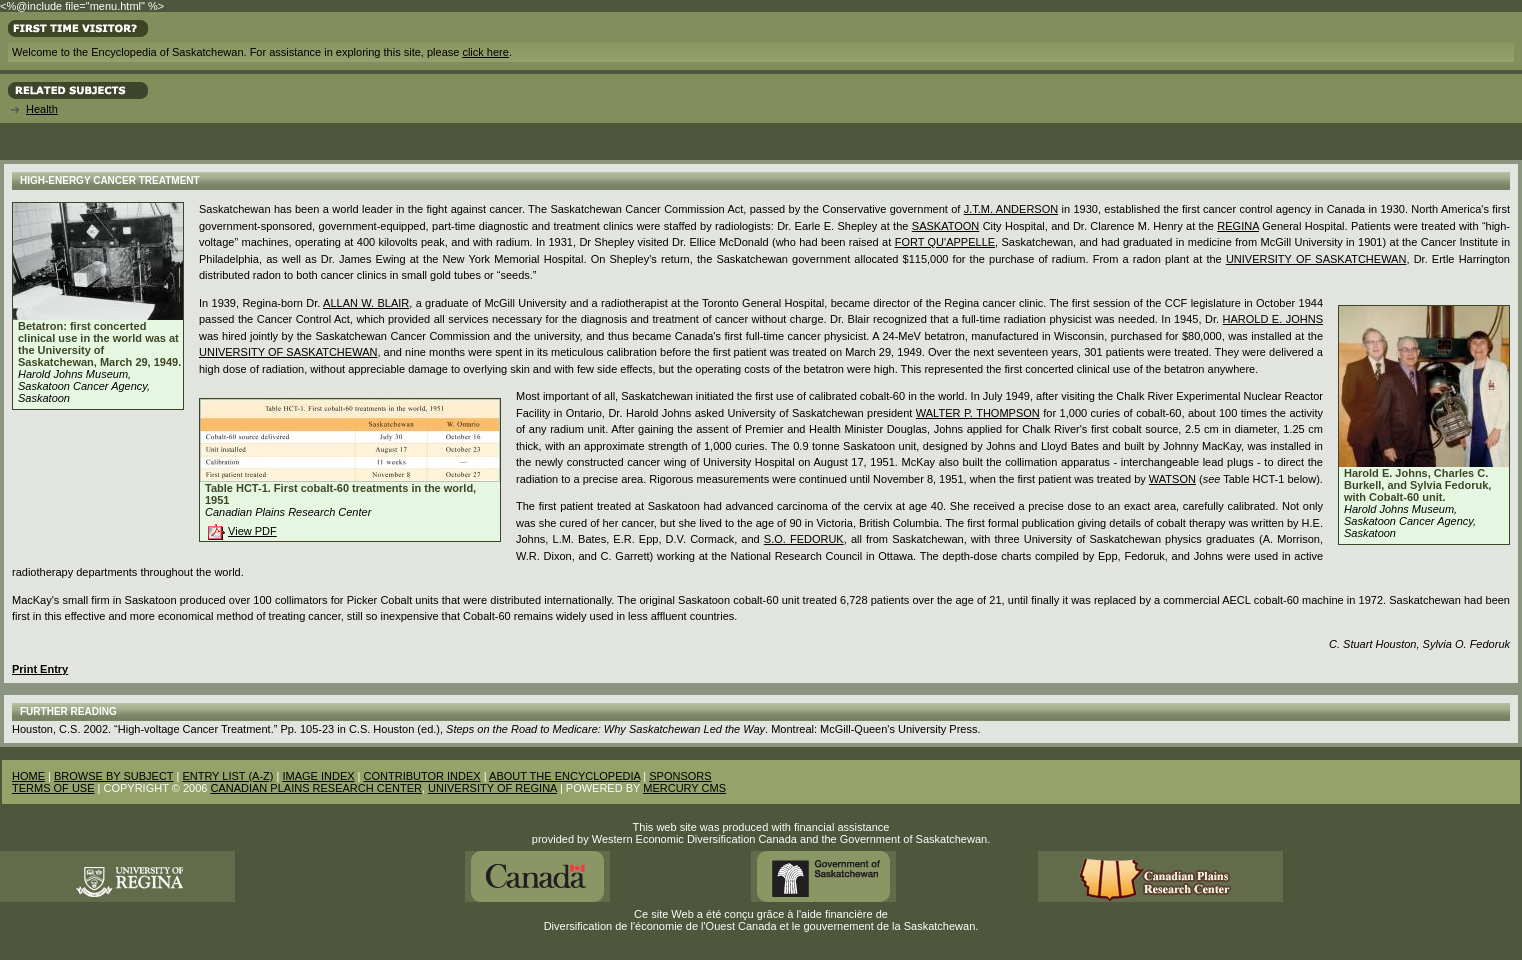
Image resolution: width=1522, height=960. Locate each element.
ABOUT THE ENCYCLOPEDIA (564, 776)
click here (485, 52)
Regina (1238, 226)
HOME (28, 776)
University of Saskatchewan (1316, 259)
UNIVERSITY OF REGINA (492, 788)
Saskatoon (945, 226)
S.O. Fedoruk (804, 539)
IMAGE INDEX (318, 776)
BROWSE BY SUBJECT (113, 776)
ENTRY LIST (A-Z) (227, 776)
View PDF (252, 531)
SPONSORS (680, 776)
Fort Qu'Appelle (945, 242)
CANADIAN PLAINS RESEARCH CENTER (316, 788)
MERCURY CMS (684, 788)
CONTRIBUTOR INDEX (422, 776)
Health (42, 109)
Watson (1172, 479)
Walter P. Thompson (978, 413)
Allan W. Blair (366, 303)
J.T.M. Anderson (1011, 209)
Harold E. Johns (1273, 319)
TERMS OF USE (53, 788)
